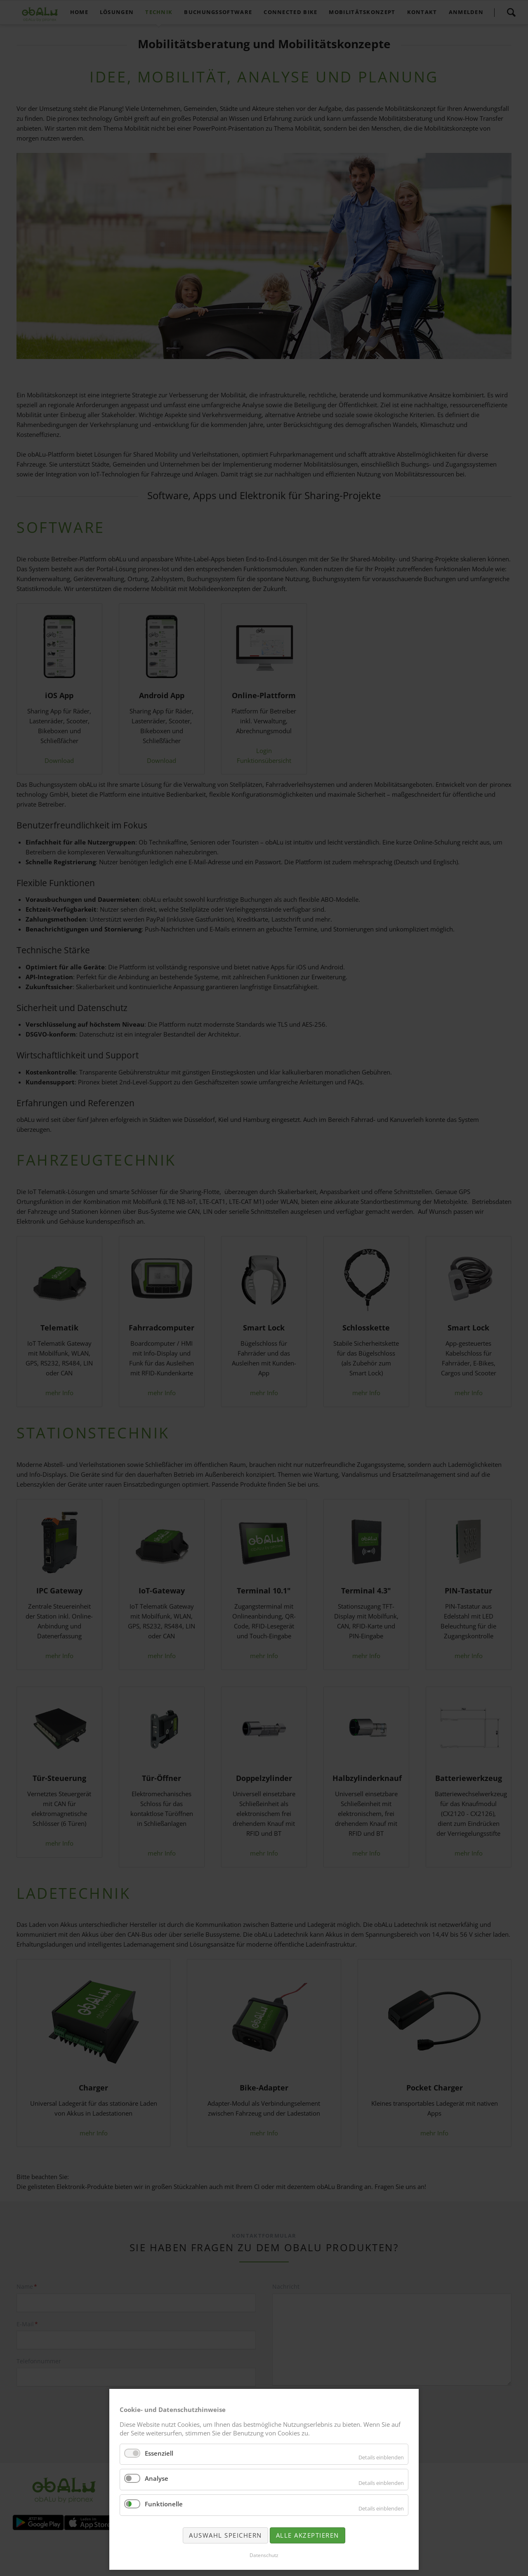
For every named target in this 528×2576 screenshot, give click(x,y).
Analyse (156, 2478)
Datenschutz (264, 2555)
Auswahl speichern (225, 2535)
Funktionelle (164, 2504)
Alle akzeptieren (307, 2535)
